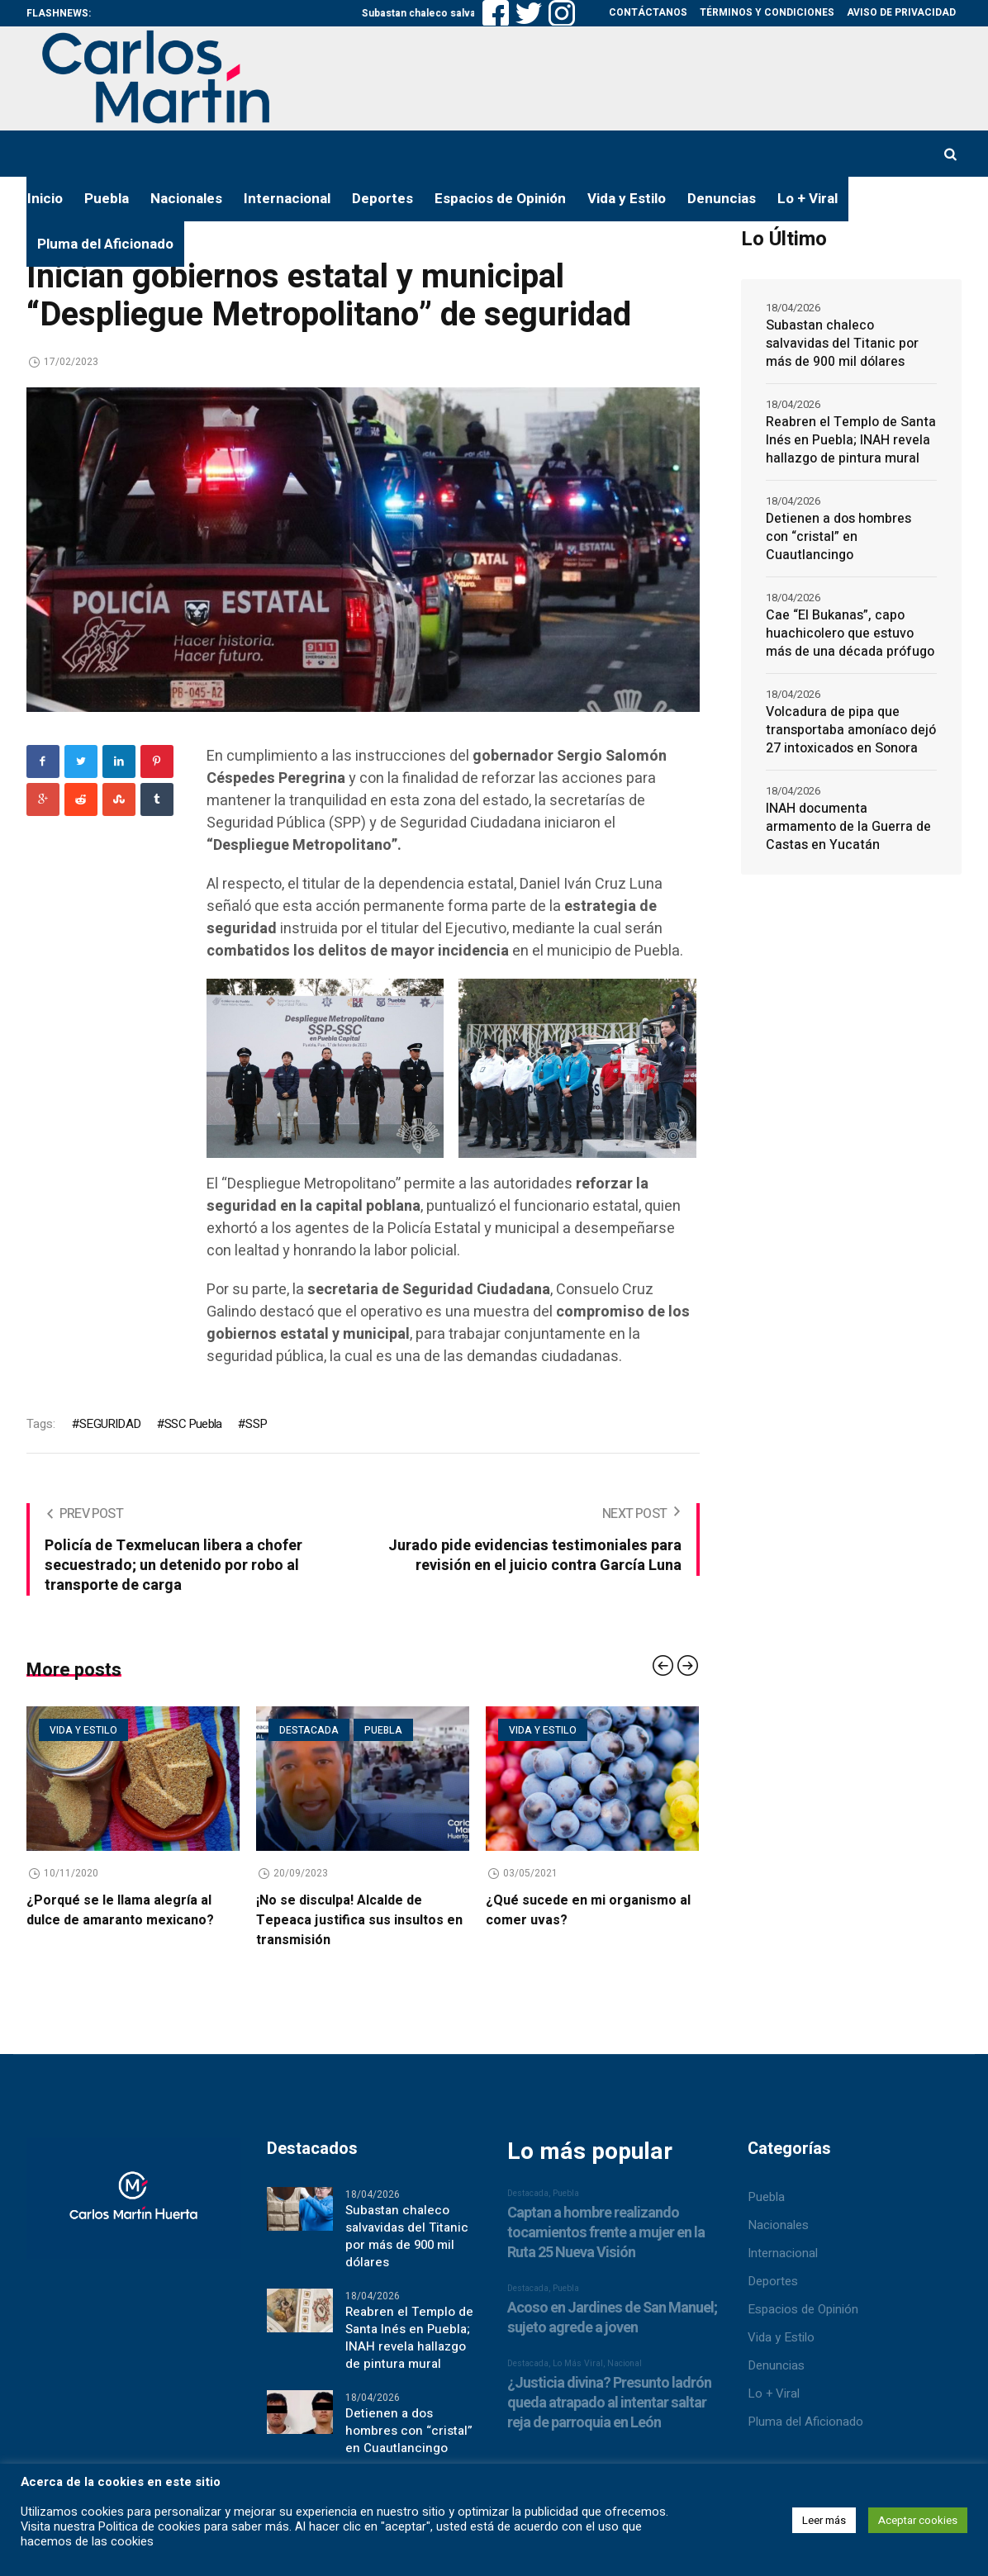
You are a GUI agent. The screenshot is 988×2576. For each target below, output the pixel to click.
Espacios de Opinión (803, 2309)
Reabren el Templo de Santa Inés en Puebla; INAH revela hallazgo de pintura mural (851, 440)
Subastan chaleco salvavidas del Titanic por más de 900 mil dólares (842, 343)
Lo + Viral (774, 2393)
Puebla (383, 1730)
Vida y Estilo (781, 2337)
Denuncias (776, 2365)
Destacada (309, 1730)
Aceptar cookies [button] (917, 2520)
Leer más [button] (824, 2520)
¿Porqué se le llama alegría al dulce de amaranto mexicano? (120, 1910)
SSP (256, 1424)
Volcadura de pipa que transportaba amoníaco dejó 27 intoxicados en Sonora (851, 730)
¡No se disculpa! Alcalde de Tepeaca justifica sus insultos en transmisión (359, 1920)
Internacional (783, 2253)
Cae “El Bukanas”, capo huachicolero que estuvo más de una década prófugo (850, 633)
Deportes (773, 2281)
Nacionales (778, 2225)
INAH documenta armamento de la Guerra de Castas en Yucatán (848, 827)
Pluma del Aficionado (805, 2421)
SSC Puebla (192, 1424)
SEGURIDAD (109, 1424)
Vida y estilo (83, 1730)
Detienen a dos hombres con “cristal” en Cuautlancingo (838, 537)
